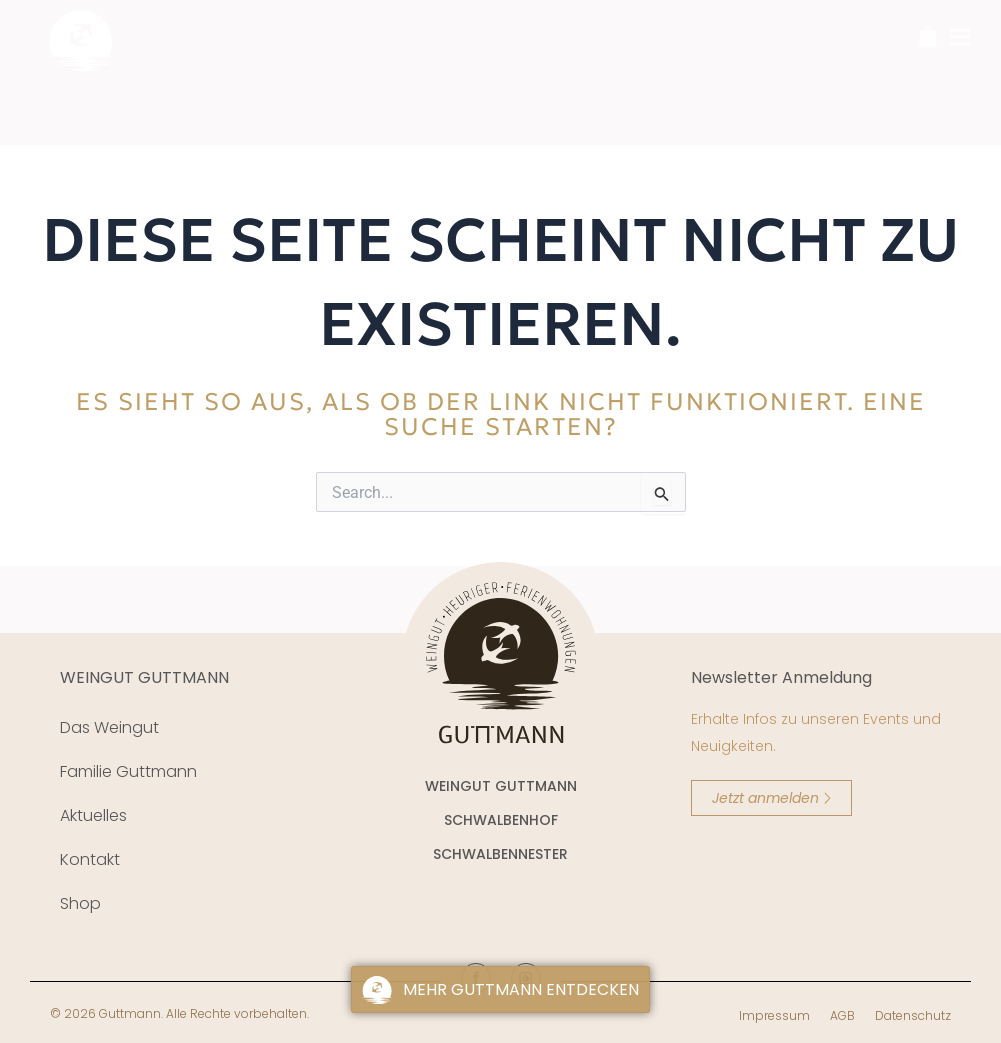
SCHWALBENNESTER (500, 854)
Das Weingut (109, 727)
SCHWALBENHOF (501, 820)
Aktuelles (93, 815)
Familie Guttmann (128, 771)
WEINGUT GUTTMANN (144, 677)
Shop (80, 903)
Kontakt (90, 859)
